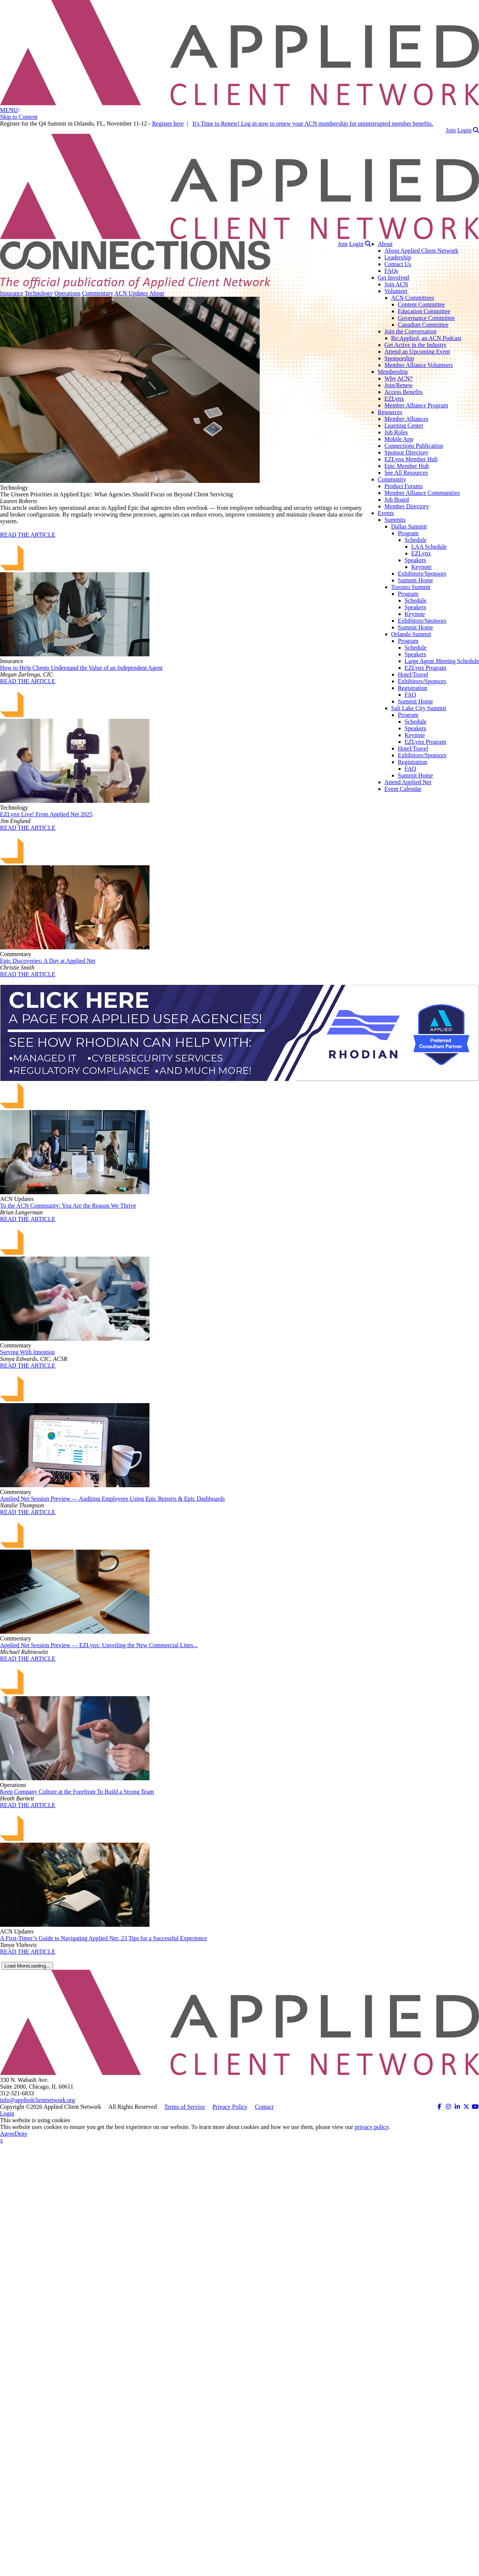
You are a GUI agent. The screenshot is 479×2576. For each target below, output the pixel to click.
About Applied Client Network (421, 250)
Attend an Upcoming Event (417, 351)
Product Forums (403, 486)
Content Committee (421, 304)
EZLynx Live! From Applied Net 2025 (46, 814)
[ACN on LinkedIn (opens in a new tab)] (457, 2107)
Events (386, 513)
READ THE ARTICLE (27, 534)
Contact (264, 2107)
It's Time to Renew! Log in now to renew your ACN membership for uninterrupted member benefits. (312, 123)
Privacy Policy (229, 2107)
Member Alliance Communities (422, 493)
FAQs (391, 271)
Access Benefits (403, 392)
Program (408, 533)
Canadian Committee (423, 324)
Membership (393, 372)
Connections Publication (413, 446)
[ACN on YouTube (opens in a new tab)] (475, 2107)
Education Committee (424, 311)
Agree (7, 2133)
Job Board (396, 499)
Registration (412, 688)
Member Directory (406, 506)
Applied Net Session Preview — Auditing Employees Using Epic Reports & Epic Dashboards (112, 1498)
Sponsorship (399, 358)
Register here (168, 123)
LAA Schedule (429, 546)
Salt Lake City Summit (418, 708)
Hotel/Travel (413, 674)
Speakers (415, 560)
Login (464, 130)
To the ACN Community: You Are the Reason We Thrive (68, 1205)
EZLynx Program (425, 668)
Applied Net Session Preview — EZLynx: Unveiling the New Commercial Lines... (99, 1645)
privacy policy (372, 2127)
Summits (395, 520)
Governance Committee (426, 318)
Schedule (416, 540)
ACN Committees (412, 298)
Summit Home (415, 580)
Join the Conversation (410, 331)
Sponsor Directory (406, 452)
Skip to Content (18, 117)
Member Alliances (406, 419)
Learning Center (403, 425)
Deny (21, 2133)
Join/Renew (398, 385)
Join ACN (396, 284)
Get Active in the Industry (415, 345)
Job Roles (396, 432)
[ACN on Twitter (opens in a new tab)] (466, 2107)
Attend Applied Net (407, 782)
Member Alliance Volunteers (418, 365)
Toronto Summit (410, 587)
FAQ (410, 694)
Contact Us (397, 264)
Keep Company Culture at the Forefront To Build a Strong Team (77, 1791)
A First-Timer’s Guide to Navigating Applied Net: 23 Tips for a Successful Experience (103, 1938)
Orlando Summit (411, 634)
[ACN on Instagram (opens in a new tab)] (448, 2107)
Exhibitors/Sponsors (422, 573)
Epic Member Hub (406, 466)
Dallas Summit (409, 526)
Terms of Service (184, 2107)
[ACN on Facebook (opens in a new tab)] (439, 2107)
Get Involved (393, 277)
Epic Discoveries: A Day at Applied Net (47, 961)
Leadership (397, 257)
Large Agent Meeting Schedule (442, 661)
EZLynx (394, 398)
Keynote (421, 567)
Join (451, 130)
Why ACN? (398, 378)
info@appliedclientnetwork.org (37, 2100)
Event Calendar (402, 789)
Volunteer (396, 291)
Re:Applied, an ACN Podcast (426, 338)
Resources (390, 412)
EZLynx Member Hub (411, 459)
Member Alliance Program (416, 405)
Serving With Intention (27, 1352)
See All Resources (406, 472)
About (385, 244)
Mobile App (398, 439)
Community (392, 479)
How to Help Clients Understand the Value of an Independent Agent (81, 668)
